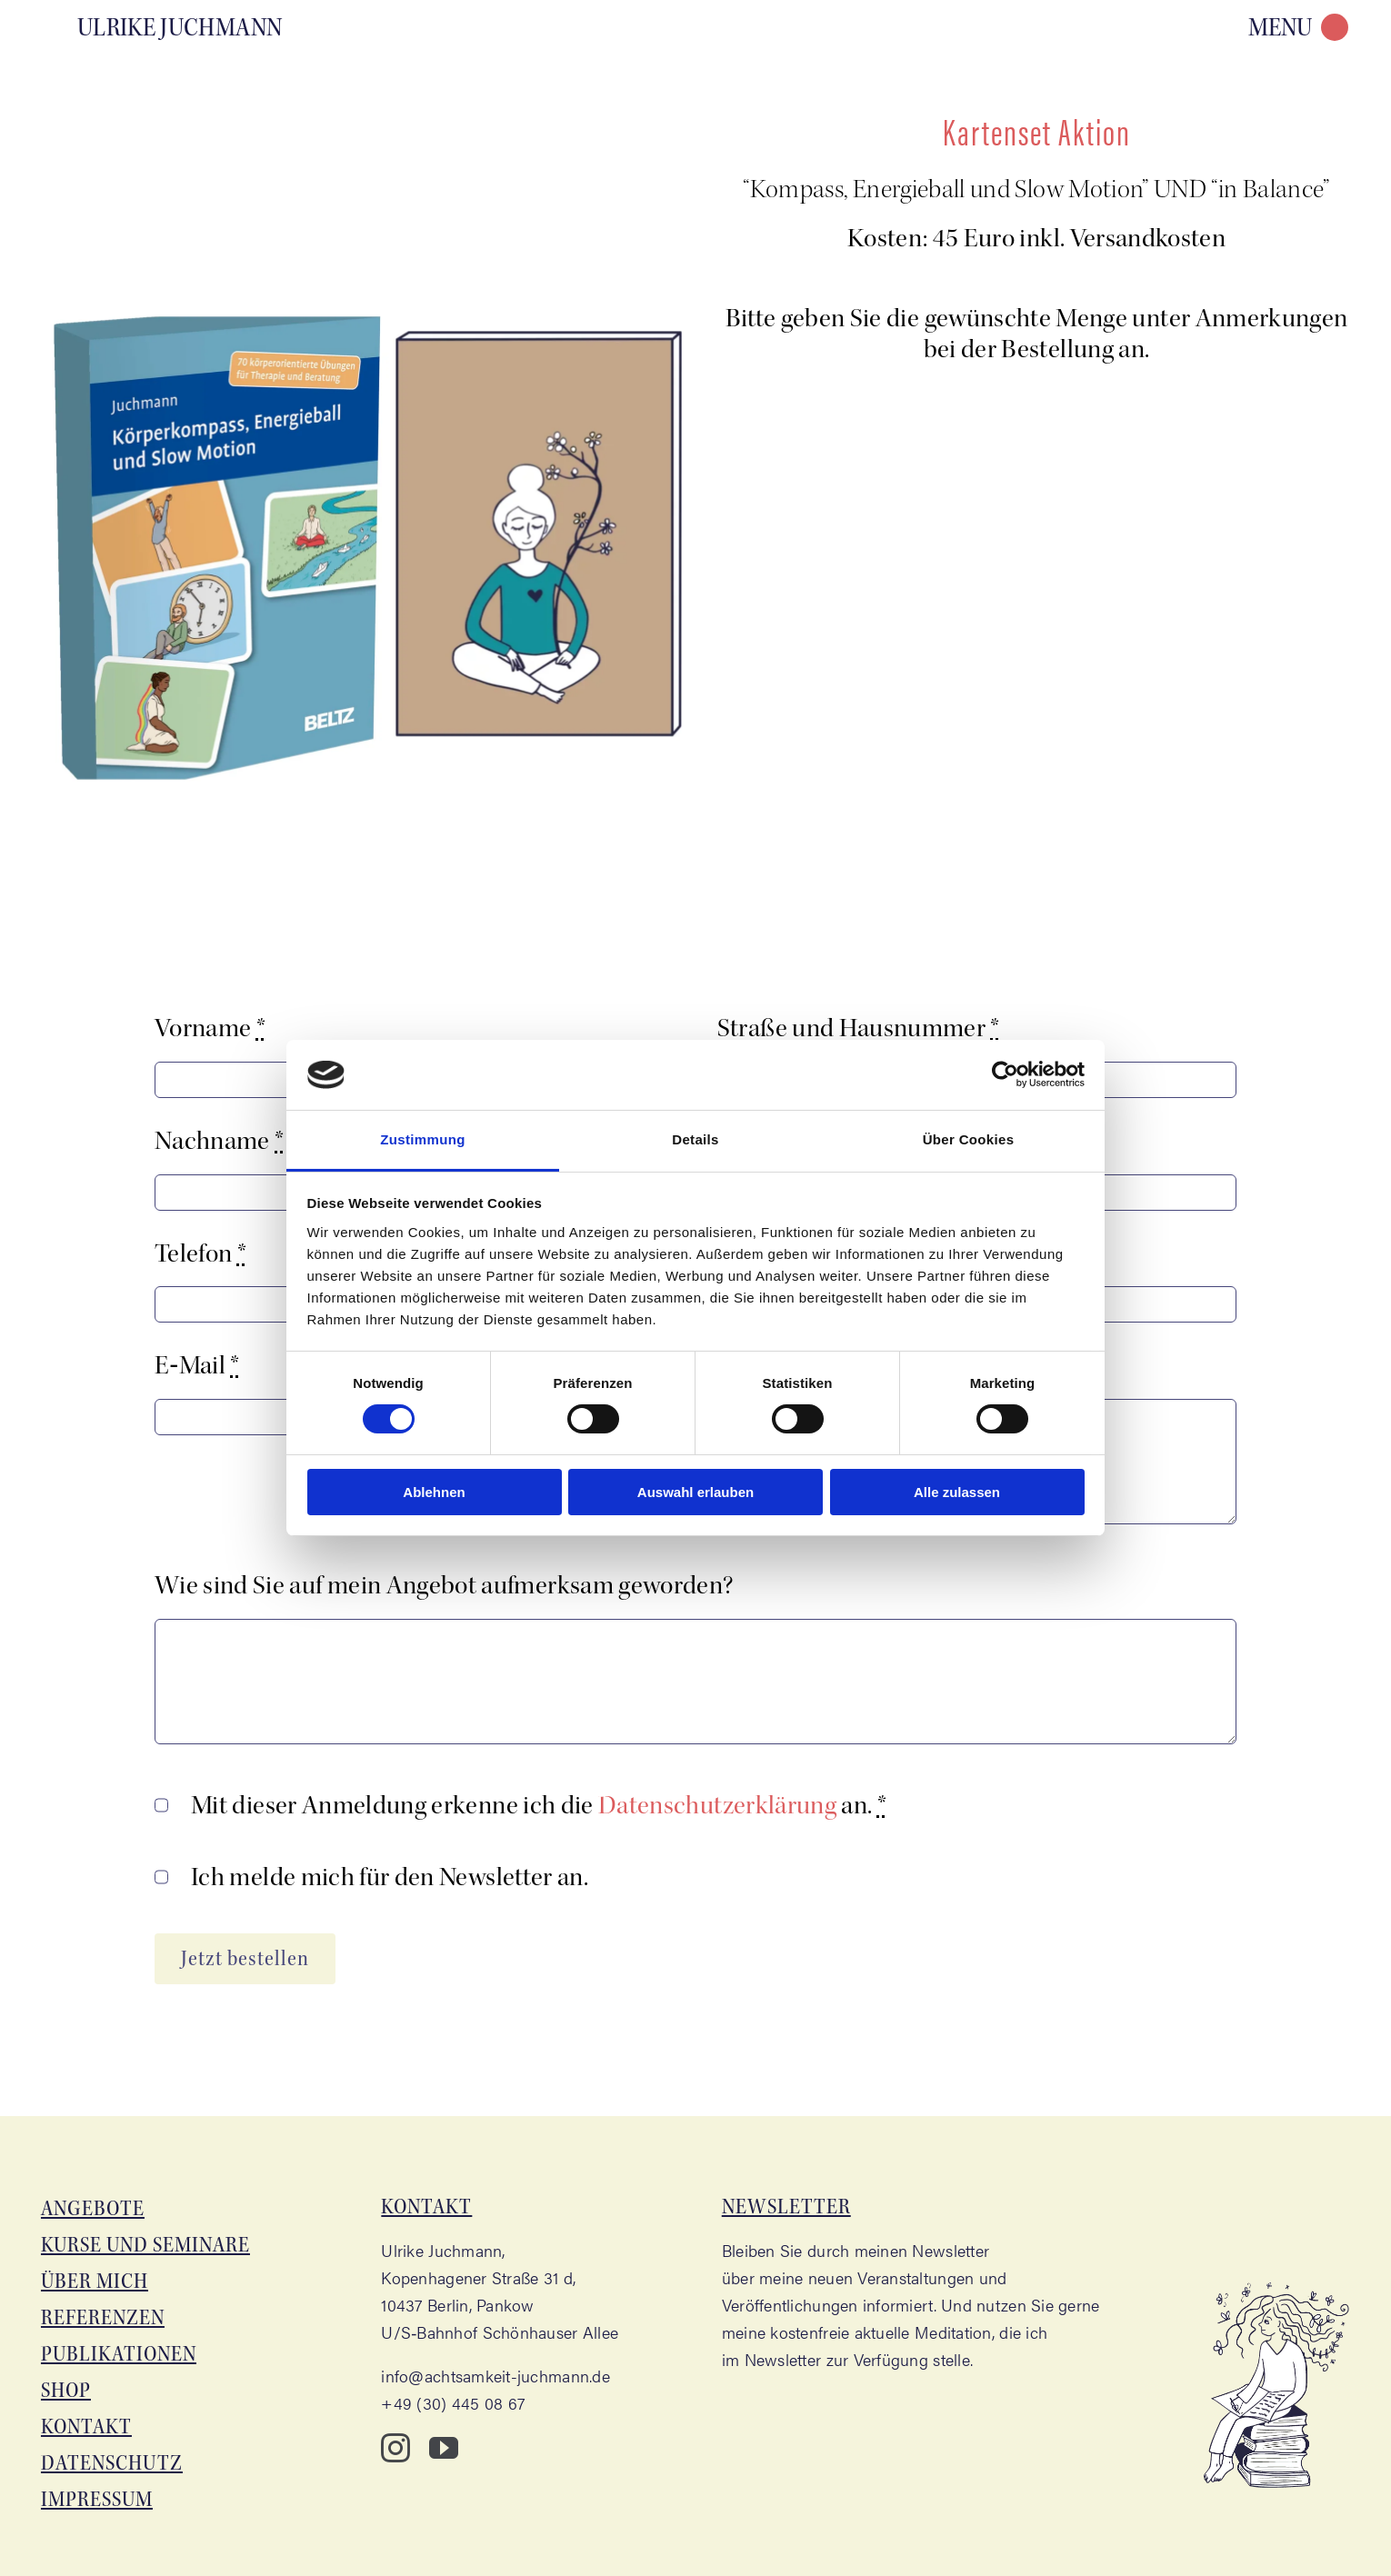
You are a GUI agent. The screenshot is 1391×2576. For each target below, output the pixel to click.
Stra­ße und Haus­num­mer (858, 1028)
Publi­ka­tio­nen (118, 2354)
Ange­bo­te (93, 2208)
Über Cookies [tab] (969, 1139)
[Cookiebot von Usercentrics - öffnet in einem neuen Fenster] (1005, 1074)
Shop (66, 2390)
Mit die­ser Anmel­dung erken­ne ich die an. (538, 1805)
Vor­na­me (210, 1028)
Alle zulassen (957, 1492)
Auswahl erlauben (695, 1492)
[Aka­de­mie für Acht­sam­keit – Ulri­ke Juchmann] (166, 25)
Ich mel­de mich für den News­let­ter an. (389, 1877)
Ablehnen (434, 1492)
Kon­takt (86, 2426)
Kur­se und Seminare (145, 2245)
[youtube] (443, 2447)
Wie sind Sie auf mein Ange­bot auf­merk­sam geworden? (444, 1585)
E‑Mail (197, 1365)
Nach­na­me (220, 1140)
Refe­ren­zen (103, 2317)
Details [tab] (695, 1139)
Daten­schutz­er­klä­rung (717, 1805)
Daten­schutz (112, 2463)
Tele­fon (200, 1253)
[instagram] (395, 2447)
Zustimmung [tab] (422, 1139)
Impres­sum (97, 2499)
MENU (1280, 28)
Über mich (94, 2281)
